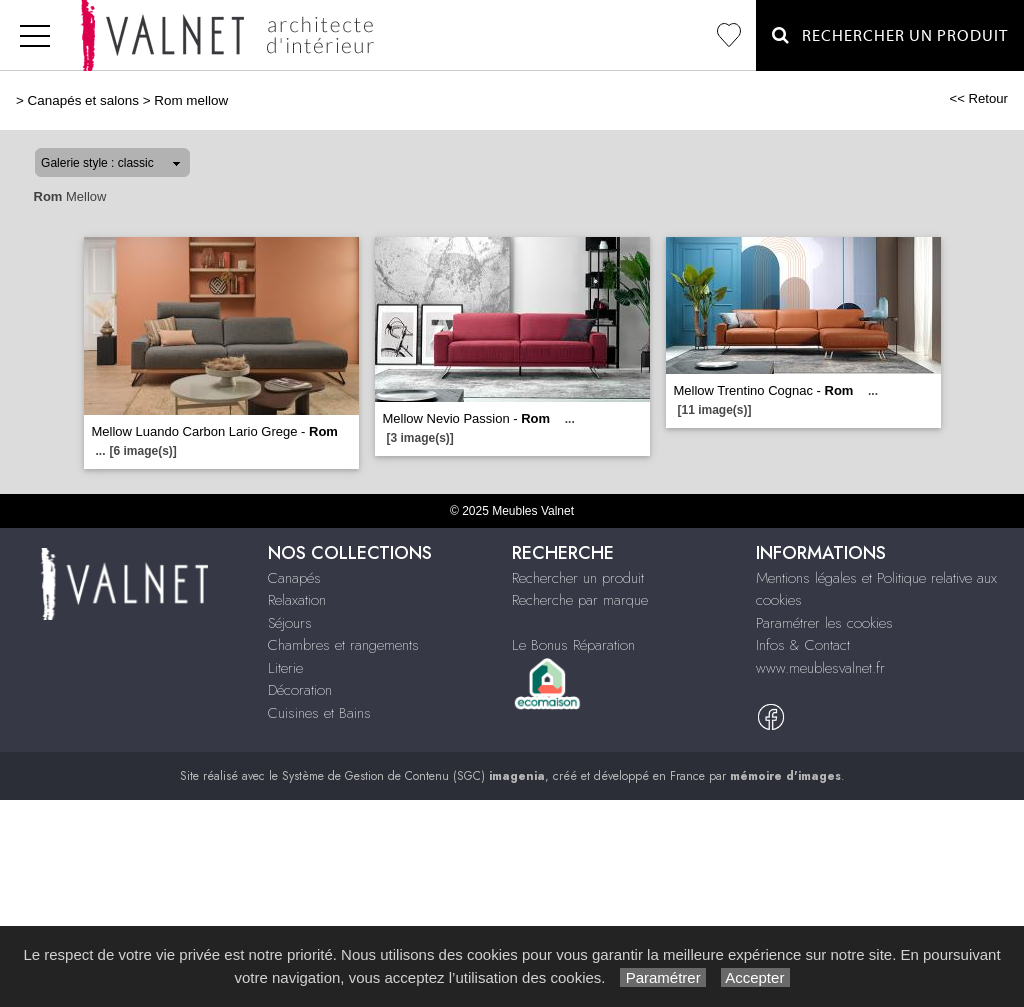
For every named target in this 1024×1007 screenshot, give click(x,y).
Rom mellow (191, 100)
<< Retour (978, 98)
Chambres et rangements (343, 645)
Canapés (294, 578)
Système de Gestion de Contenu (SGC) (413, 776)
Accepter (755, 977)
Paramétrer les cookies (824, 623)
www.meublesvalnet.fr (820, 668)
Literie (285, 668)
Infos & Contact (803, 645)
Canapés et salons (83, 100)
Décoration (300, 690)
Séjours (290, 623)
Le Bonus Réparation (573, 645)
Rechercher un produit (578, 578)
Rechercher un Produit (890, 35)
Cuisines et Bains (319, 713)
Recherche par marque (580, 600)
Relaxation (297, 600)
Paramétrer (662, 977)
